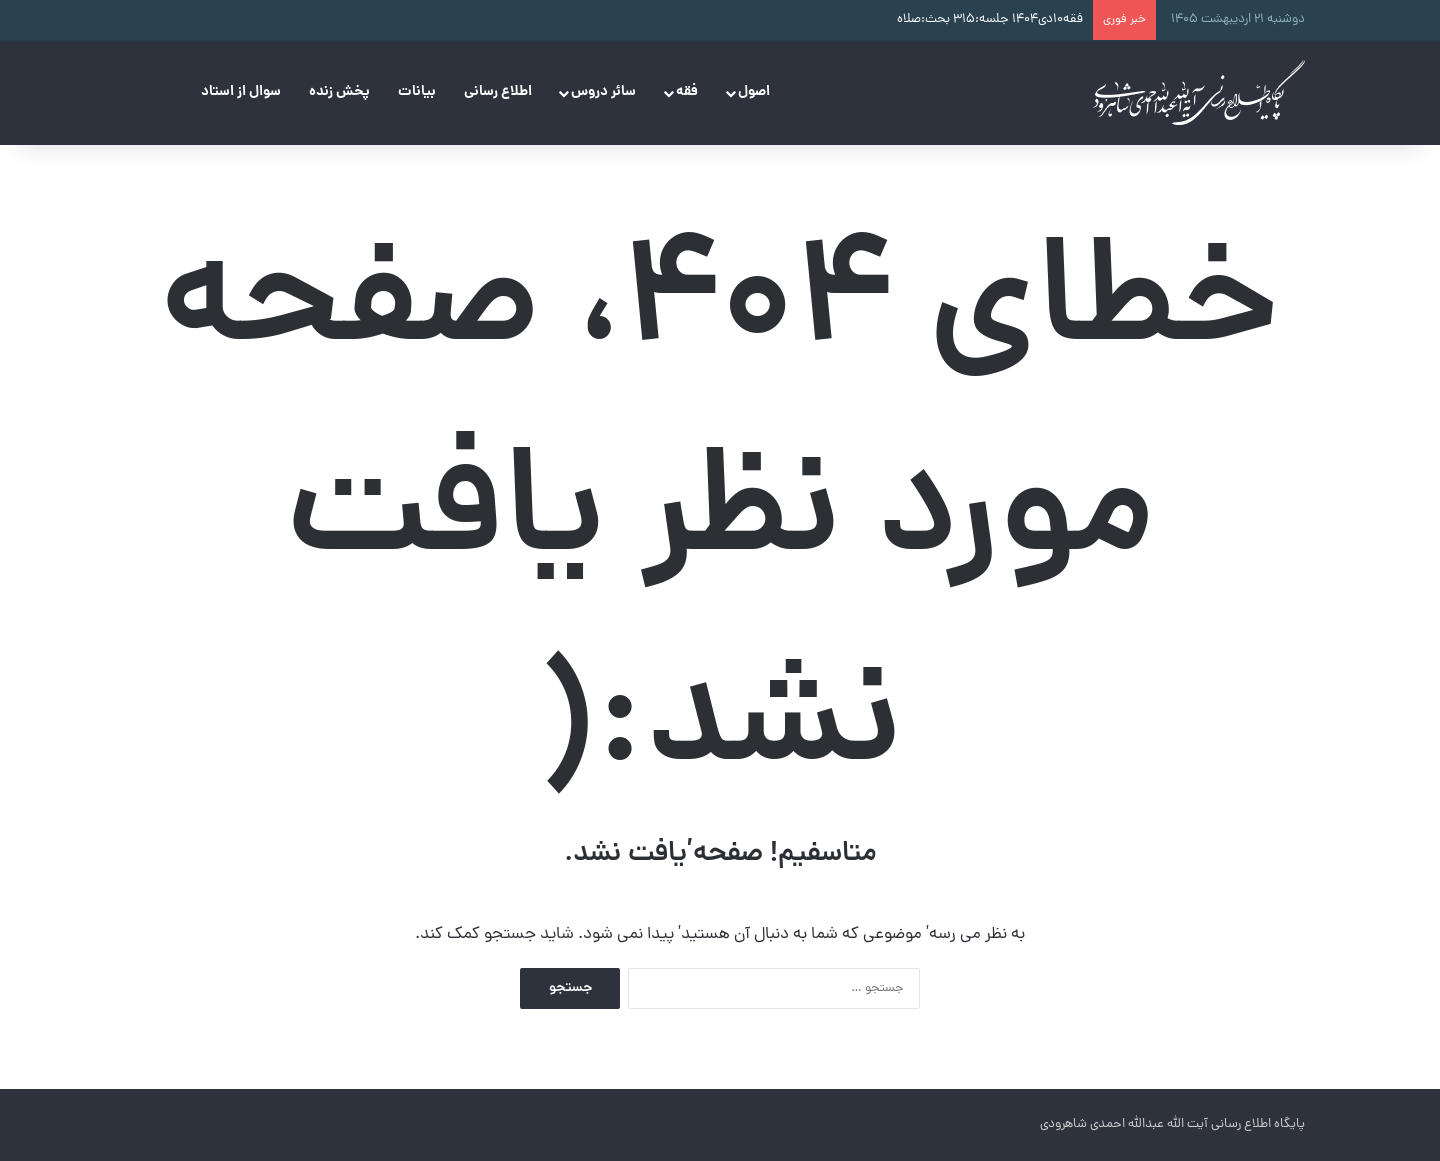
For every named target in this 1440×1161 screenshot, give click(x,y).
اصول (754, 92)
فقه (687, 92)
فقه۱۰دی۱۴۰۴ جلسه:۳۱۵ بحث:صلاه (990, 19)
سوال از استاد (241, 92)
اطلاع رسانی (498, 92)
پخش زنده (339, 92)
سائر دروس (603, 92)
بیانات (417, 92)
